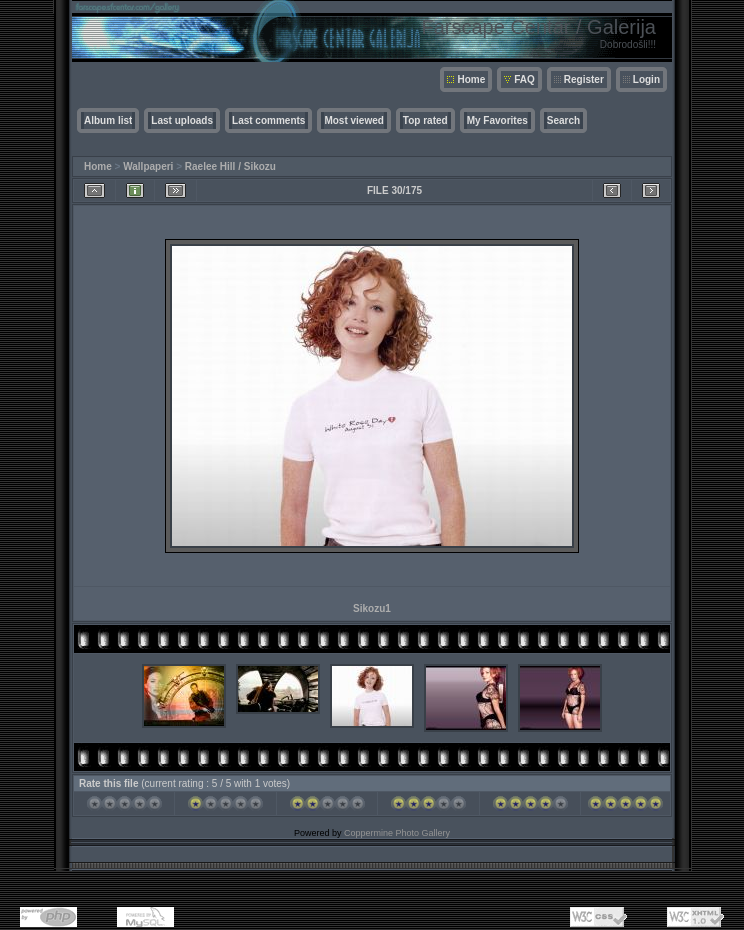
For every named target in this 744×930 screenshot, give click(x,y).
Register (584, 79)
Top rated (425, 120)
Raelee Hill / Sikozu (230, 166)
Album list (108, 120)
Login (646, 79)
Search (563, 120)
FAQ (524, 79)
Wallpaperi (148, 166)
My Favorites (497, 120)
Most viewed (353, 120)
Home (471, 79)
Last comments (268, 120)
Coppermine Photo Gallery (397, 833)
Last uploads (182, 120)
